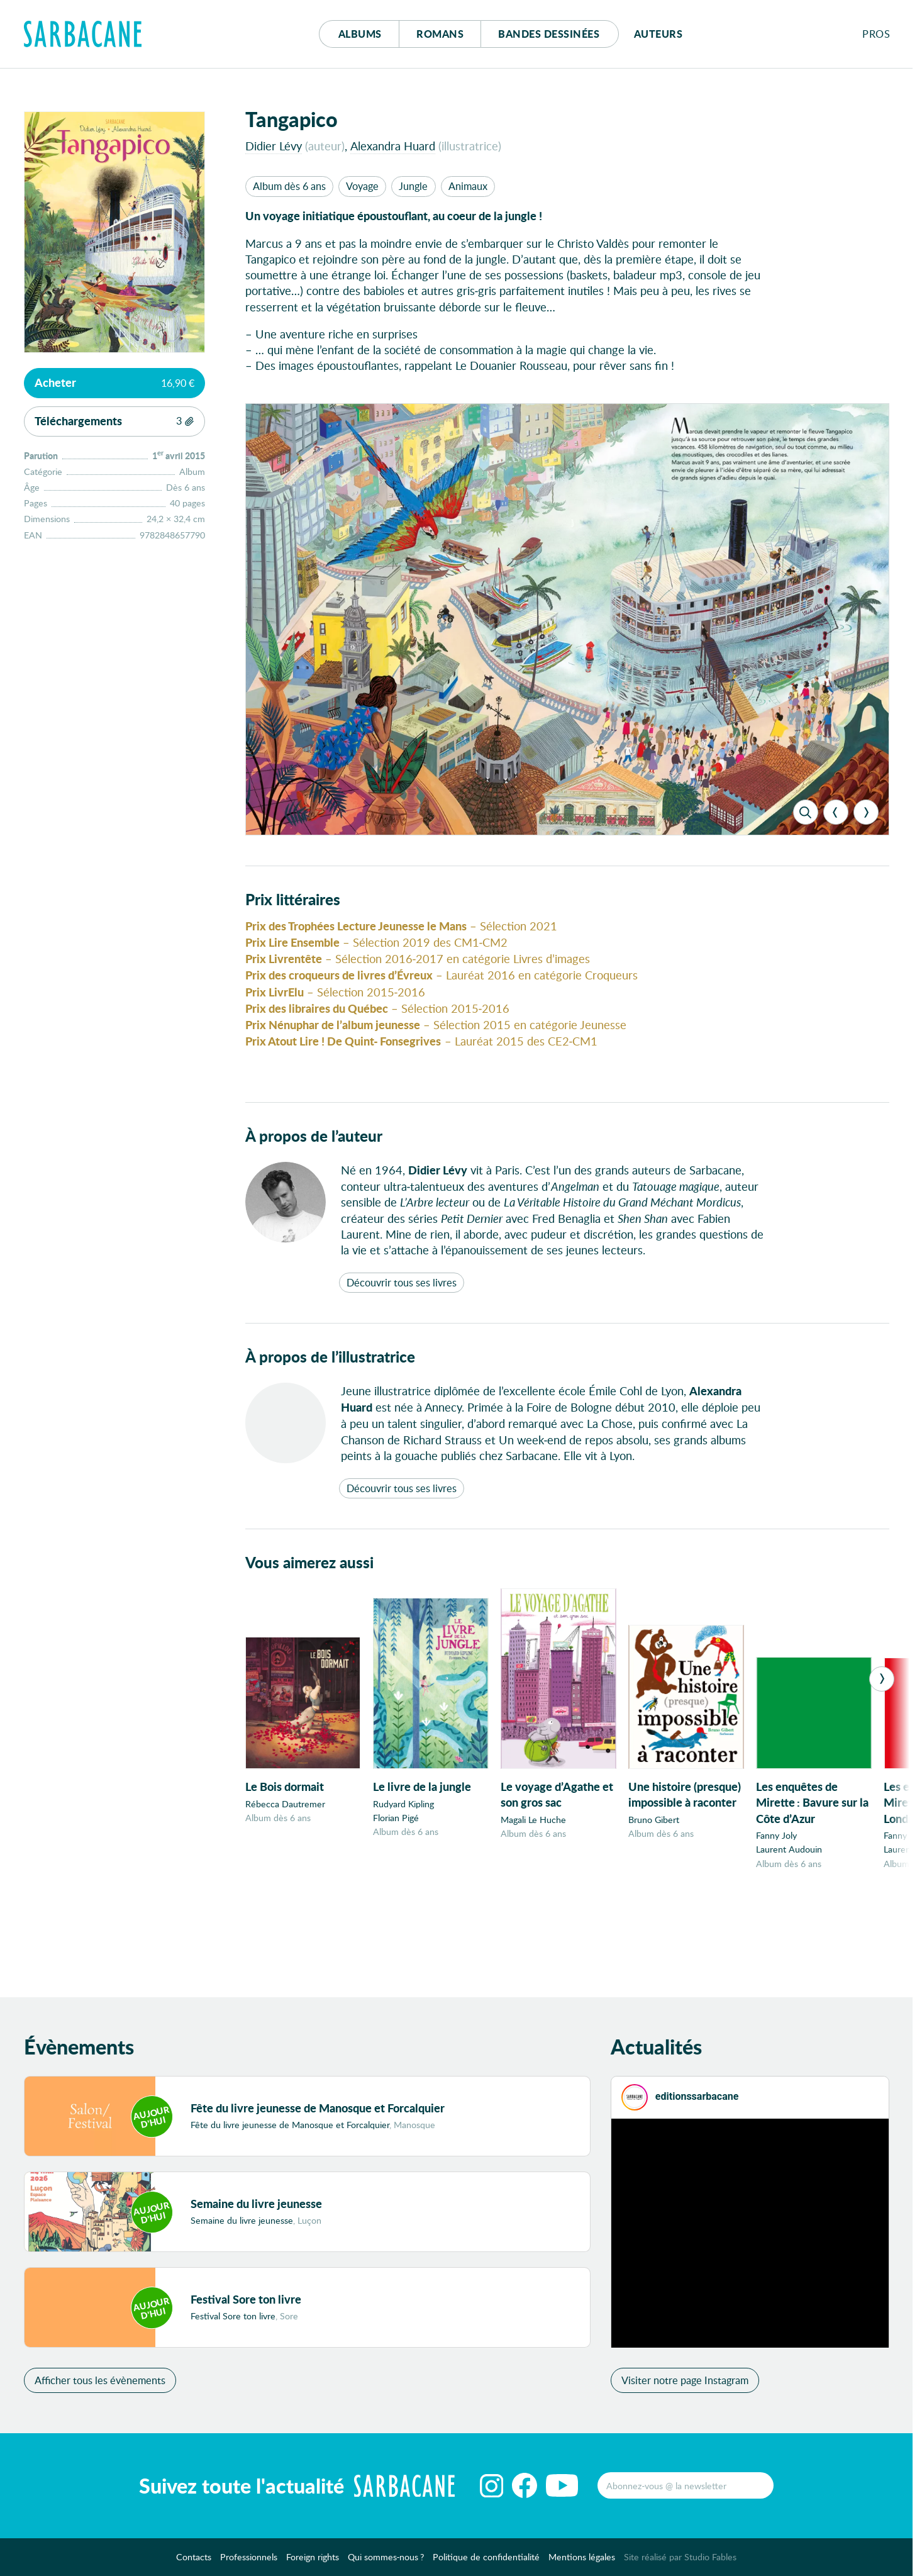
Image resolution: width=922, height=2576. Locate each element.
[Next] (866, 840)
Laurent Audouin (789, 1891)
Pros (876, 33)
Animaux (467, 186)
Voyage (362, 186)
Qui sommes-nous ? (386, 2560)
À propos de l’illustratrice (330, 1385)
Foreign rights (312, 2560)
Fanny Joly (776, 1877)
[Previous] (835, 840)
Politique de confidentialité (486, 2560)
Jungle (413, 186)
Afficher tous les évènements (100, 2383)
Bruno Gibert (653, 1861)
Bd (548, 33)
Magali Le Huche (533, 1861)
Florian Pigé (396, 1859)
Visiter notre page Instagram (684, 2383)
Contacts (193, 2560)
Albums (360, 33)
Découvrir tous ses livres (402, 1310)
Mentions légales (581, 2560)
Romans (440, 33)
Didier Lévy (273, 145)
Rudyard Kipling (403, 1845)
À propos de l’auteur (313, 1164)
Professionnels (248, 2560)
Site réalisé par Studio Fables (680, 2560)
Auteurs (658, 33)
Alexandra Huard (392, 145)
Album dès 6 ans (289, 186)
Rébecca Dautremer (285, 1845)
